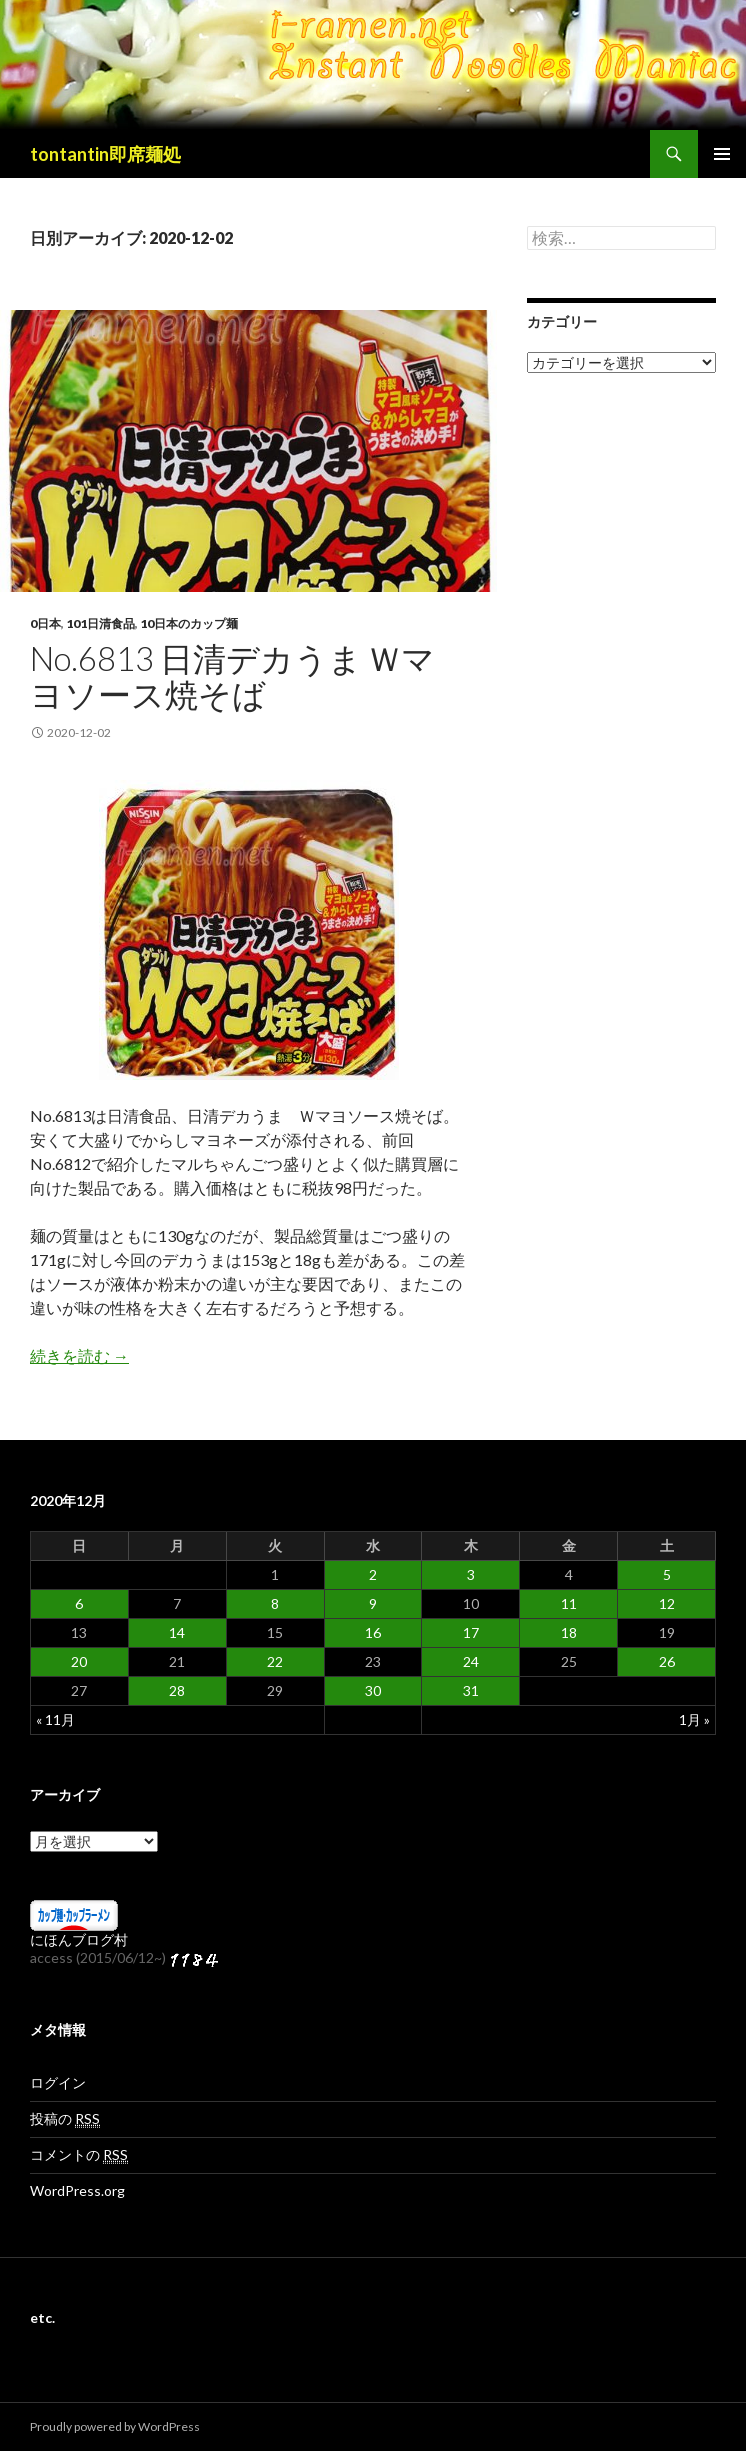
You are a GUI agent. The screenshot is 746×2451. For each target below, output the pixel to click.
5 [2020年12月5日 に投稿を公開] (667, 1574)
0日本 (45, 623)
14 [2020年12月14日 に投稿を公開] (177, 1632)
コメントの (79, 2155)
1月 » (694, 1719)
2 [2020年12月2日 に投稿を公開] (373, 1574)
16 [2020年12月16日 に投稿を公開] (373, 1632)
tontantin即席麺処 (105, 154)
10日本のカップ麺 (189, 623)
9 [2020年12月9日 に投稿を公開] (373, 1603)
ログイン (58, 2082)
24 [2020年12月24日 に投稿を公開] (471, 1661)
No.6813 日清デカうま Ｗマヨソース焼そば (232, 676)
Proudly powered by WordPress (115, 2426)
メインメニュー (722, 154)
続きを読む (79, 1355)
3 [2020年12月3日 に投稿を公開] (471, 1574)
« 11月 (55, 1719)
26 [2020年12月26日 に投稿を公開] (667, 1661)
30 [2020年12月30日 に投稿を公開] (373, 1690)
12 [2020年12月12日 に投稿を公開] (667, 1603)
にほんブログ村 (79, 1939)
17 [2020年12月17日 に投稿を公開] (471, 1632)
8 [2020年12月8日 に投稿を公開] (275, 1603)
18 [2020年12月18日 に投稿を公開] (569, 1632)
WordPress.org (77, 2190)
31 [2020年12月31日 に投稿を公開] (471, 1690)
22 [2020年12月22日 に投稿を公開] (275, 1661)
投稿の (65, 2119)
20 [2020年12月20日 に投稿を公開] (79, 1661)
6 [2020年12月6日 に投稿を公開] (79, 1603)
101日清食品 (100, 623)
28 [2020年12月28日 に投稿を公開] (177, 1690)
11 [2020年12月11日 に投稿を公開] (569, 1603)
